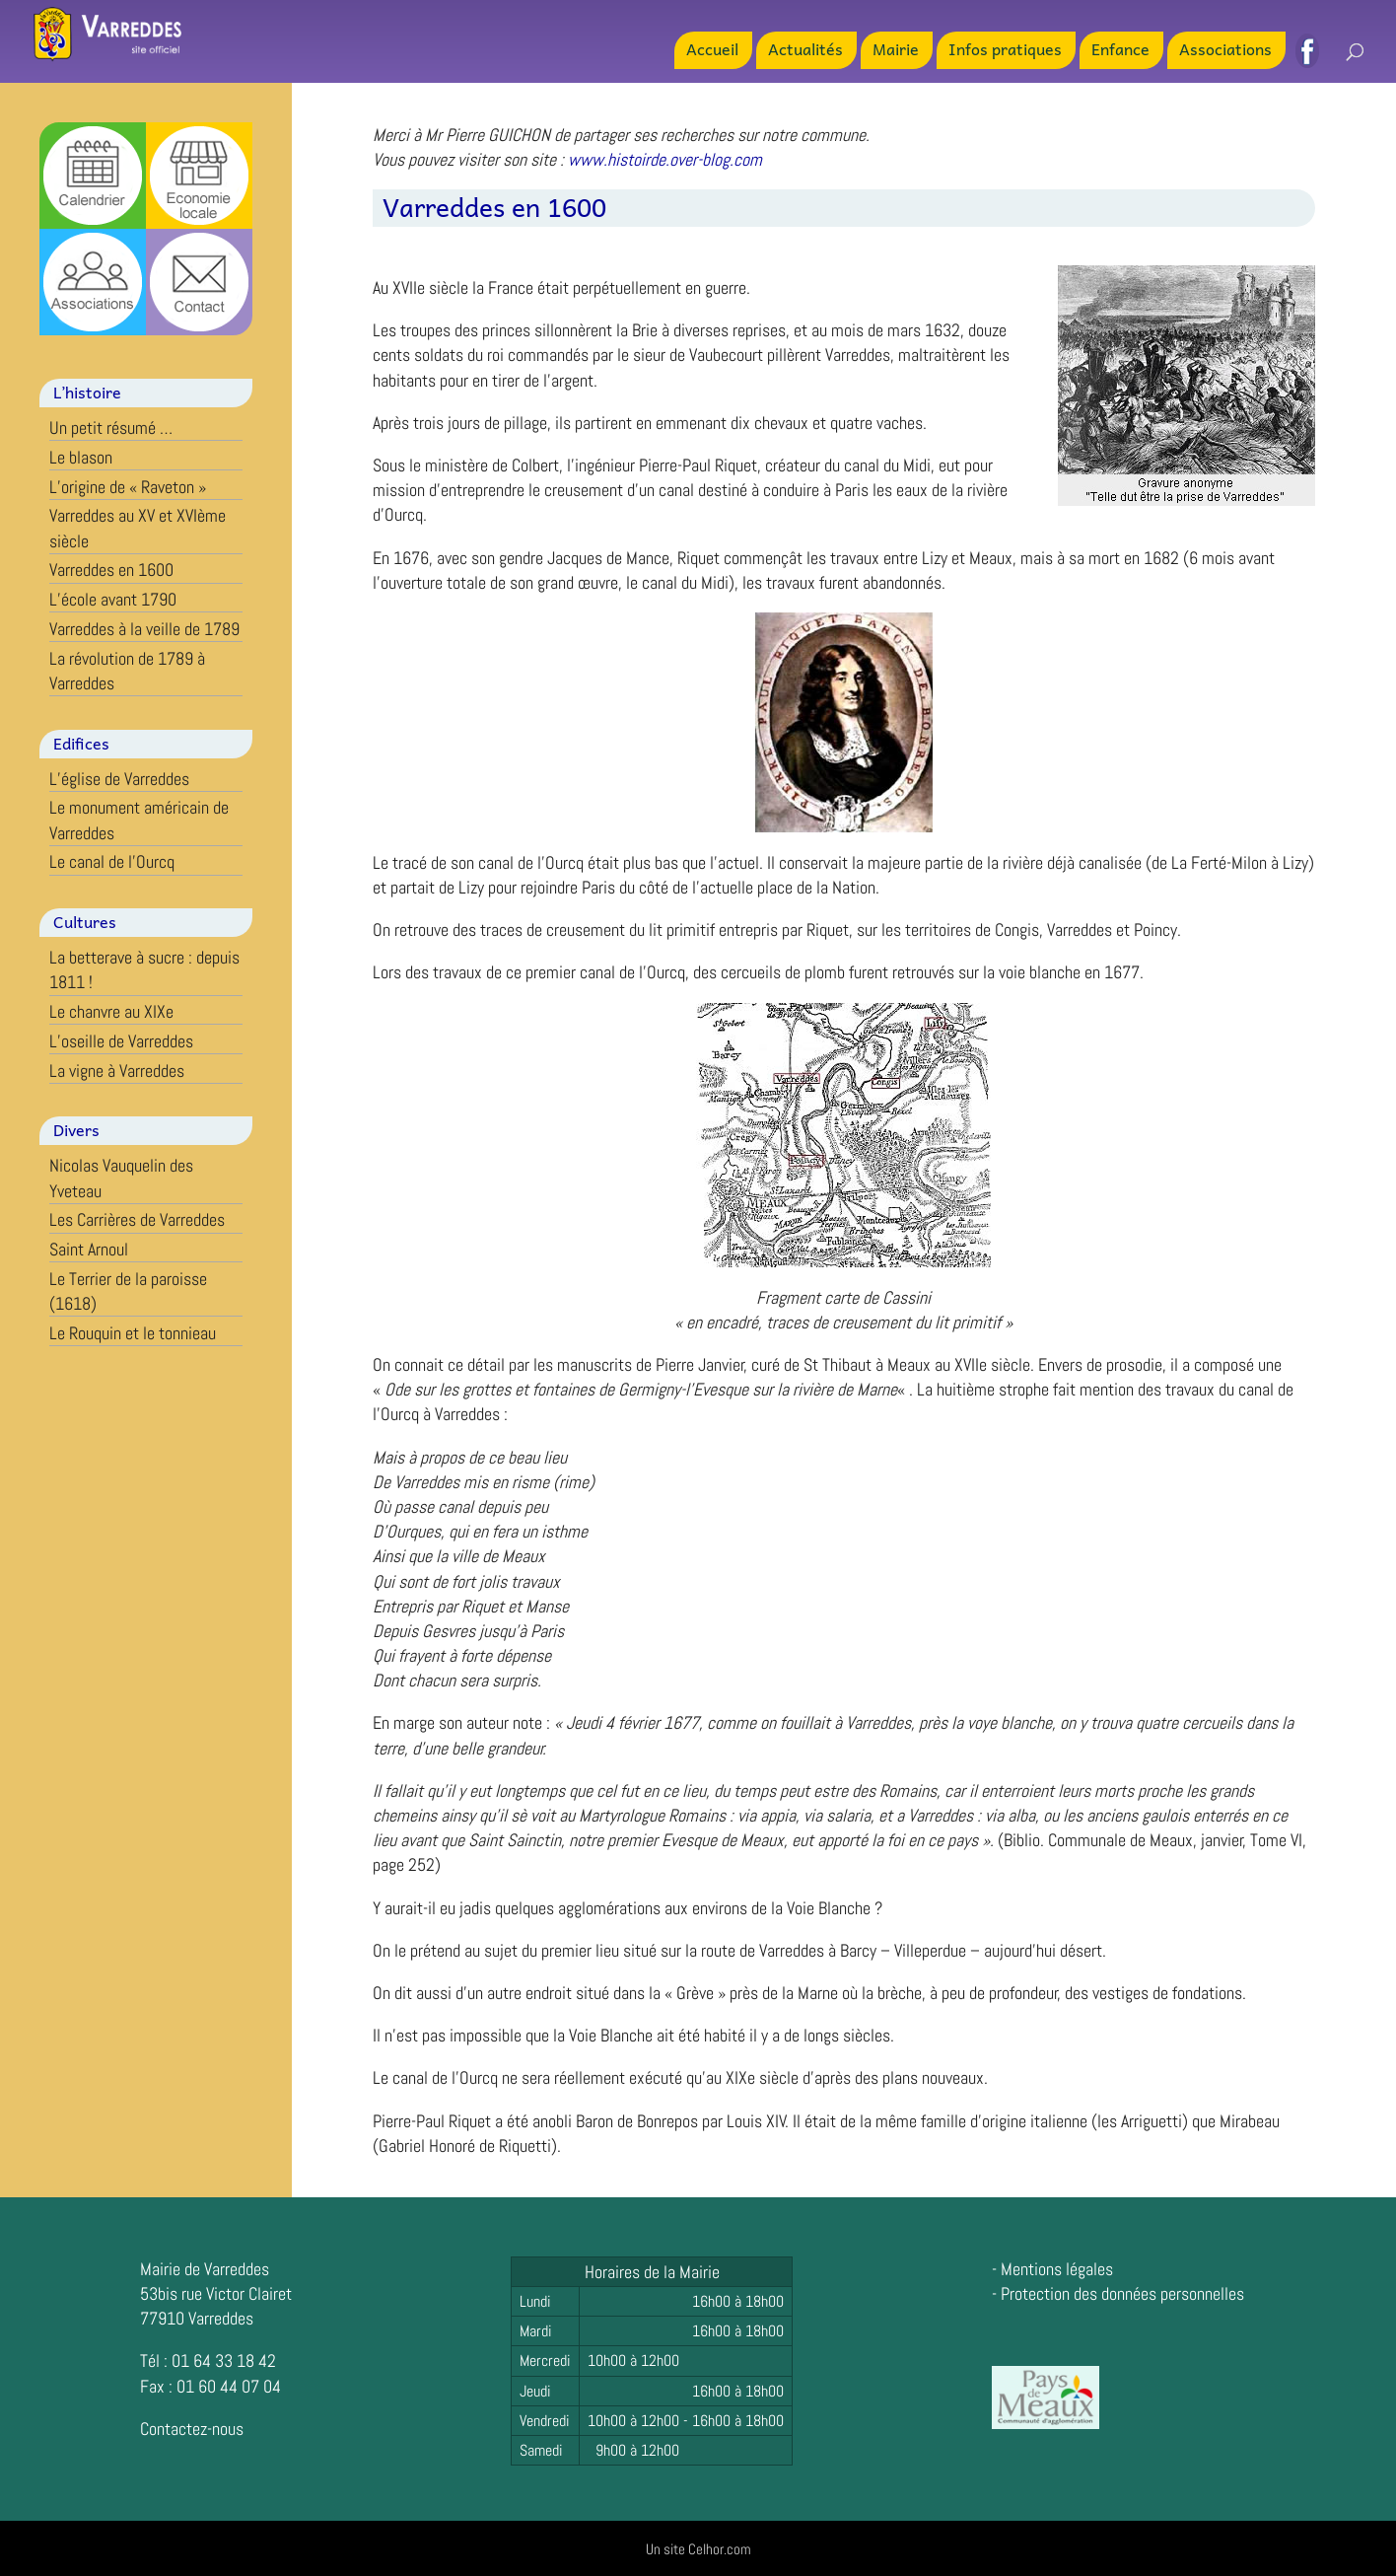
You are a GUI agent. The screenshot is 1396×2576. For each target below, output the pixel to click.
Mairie (895, 51)
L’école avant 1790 (112, 599)
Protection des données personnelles (1122, 2293)
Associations (1225, 51)
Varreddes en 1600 (111, 569)
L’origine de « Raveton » (127, 486)
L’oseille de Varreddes (121, 1041)
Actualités (805, 51)
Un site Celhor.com (698, 2549)
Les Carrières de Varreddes (137, 1219)
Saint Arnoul (88, 1249)
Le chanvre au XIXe (111, 1011)
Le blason (80, 457)
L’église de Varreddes (119, 778)
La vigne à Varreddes (116, 1070)
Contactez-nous (192, 2428)
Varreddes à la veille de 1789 (144, 628)
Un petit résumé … (111, 427)
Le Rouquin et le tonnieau (132, 1333)
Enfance (1120, 51)
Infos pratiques (1005, 51)
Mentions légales (1057, 2268)
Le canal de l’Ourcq (111, 861)
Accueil (712, 51)
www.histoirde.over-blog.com (665, 159)
